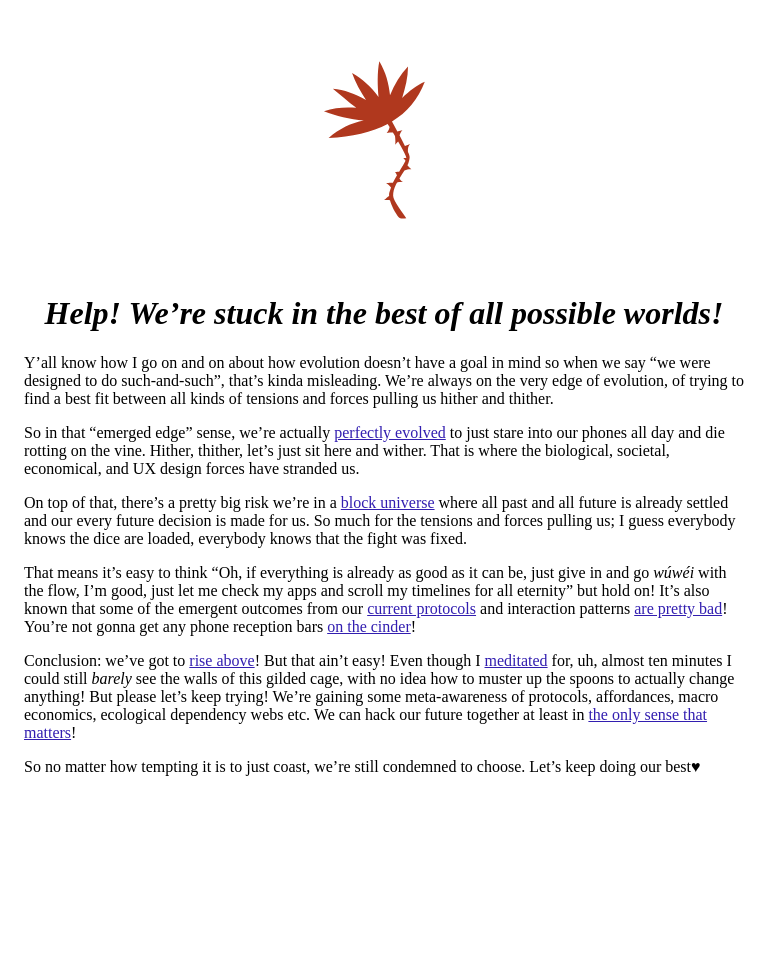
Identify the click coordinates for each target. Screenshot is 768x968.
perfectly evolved (390, 432)
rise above (221, 660)
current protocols (421, 608)
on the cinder (369, 626)
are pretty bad (678, 608)
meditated (516, 660)
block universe (388, 502)
